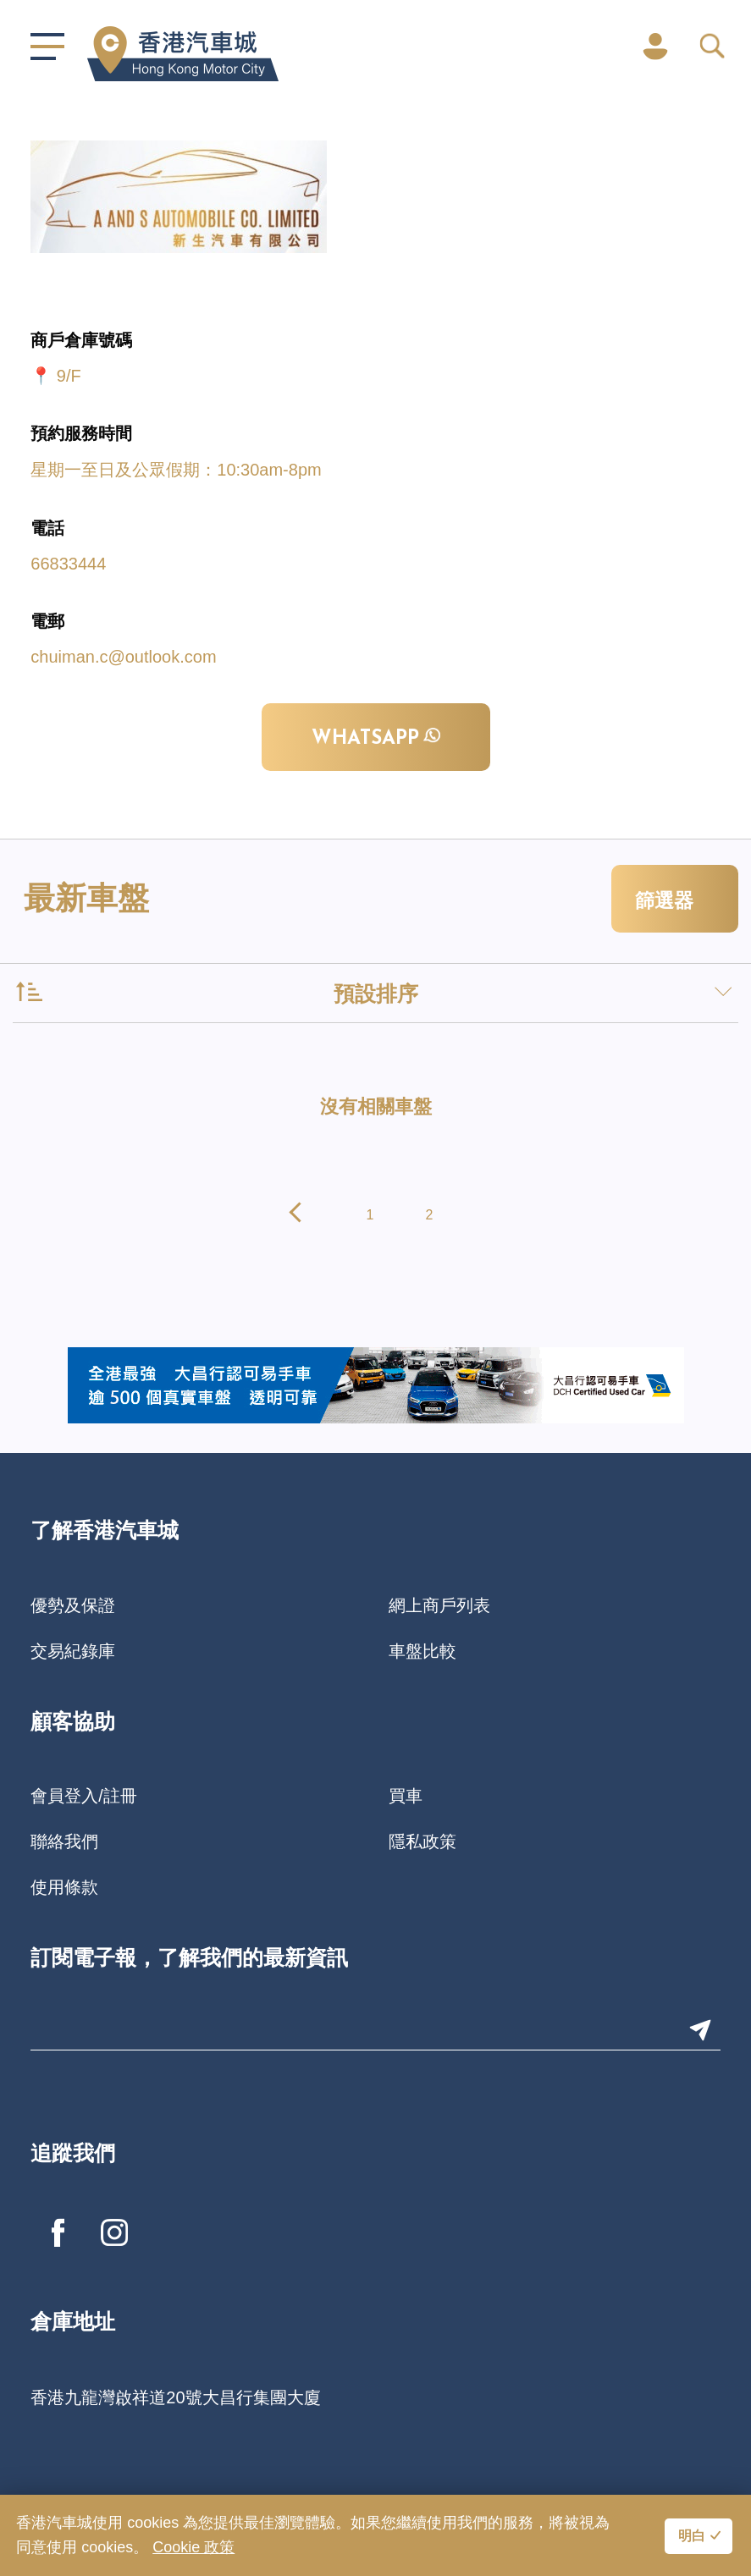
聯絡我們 (64, 1841)
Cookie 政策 (193, 2547)
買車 (405, 1795)
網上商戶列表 (439, 1605)
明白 (691, 2537)
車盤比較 (422, 1651)
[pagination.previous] (299, 1215)
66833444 (68, 563)
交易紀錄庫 (72, 1651)
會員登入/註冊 (83, 1795)
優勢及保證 (72, 1605)
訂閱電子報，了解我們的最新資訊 (189, 1959)
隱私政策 (422, 1841)
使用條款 (64, 1887)
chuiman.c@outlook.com (123, 656)
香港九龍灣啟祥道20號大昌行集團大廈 (175, 2397)
